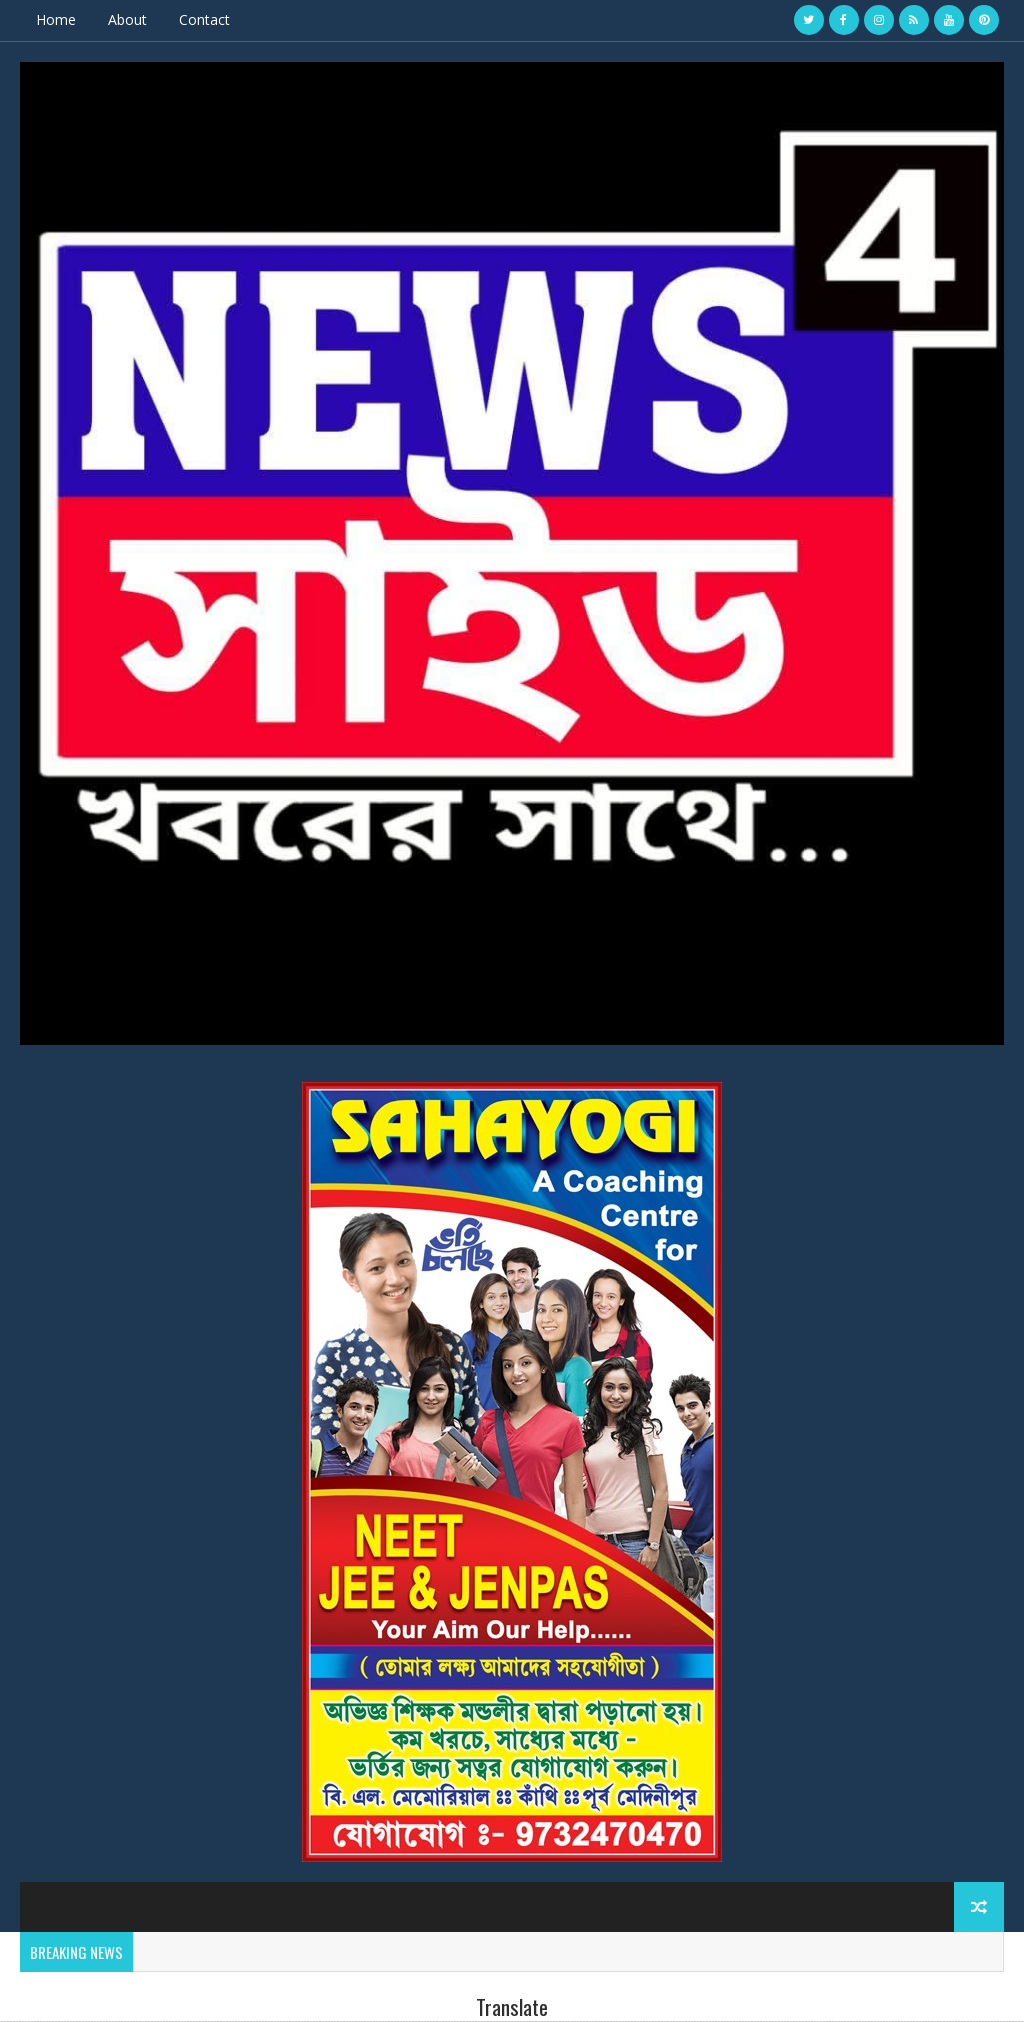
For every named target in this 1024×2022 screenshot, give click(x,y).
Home (56, 19)
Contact (204, 19)
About (127, 19)
